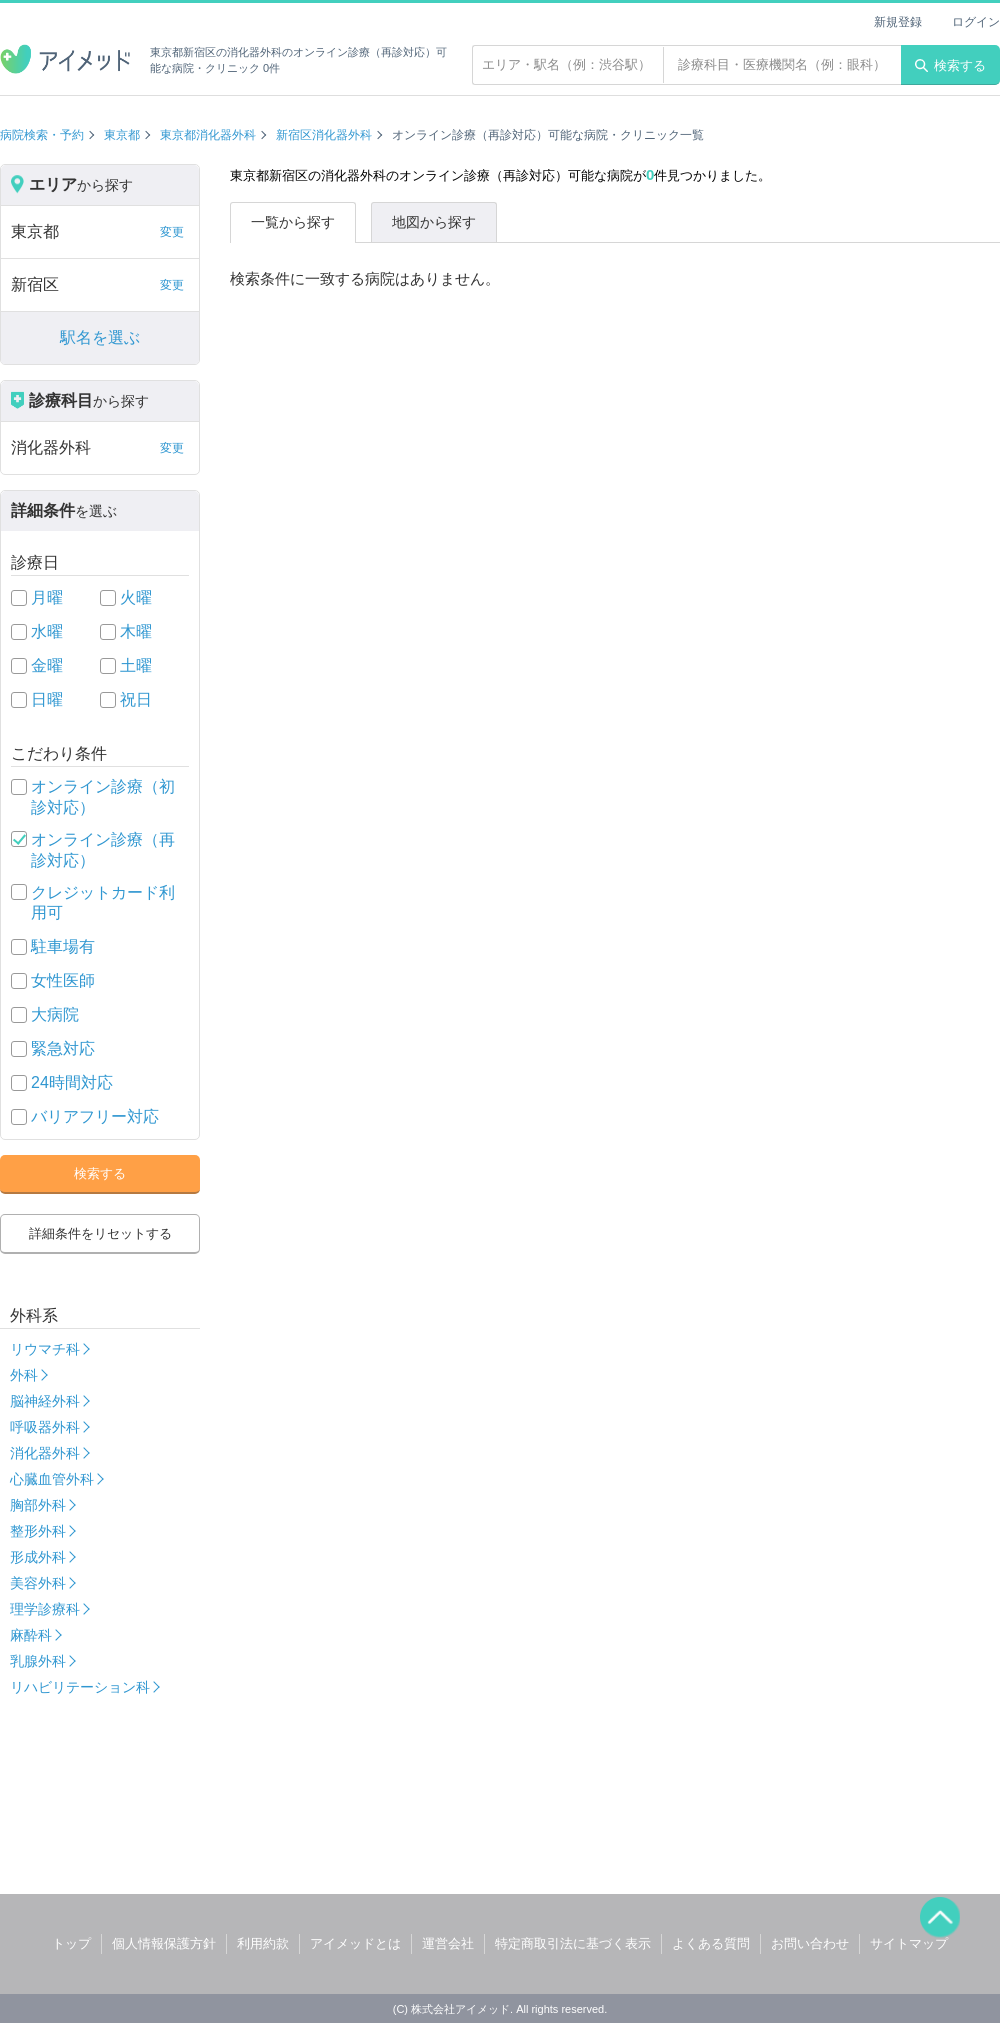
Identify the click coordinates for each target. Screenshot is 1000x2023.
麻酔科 (31, 1635)
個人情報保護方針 (164, 1943)
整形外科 (38, 1531)
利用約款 (263, 1943)
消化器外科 (45, 1453)
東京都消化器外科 (208, 135)
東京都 (122, 135)
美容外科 (38, 1583)
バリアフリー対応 (95, 1116)
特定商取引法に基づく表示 (573, 1943)
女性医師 (63, 980)
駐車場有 (63, 946)
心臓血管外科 (52, 1479)
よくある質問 (711, 1943)
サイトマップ (909, 1943)
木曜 (136, 631)
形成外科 (38, 1557)
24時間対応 (72, 1082)
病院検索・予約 (42, 135)
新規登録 (898, 22)
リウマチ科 (45, 1349)
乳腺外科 (38, 1661)
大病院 (55, 1014)
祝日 (136, 699)
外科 (24, 1375)
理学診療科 (45, 1609)
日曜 (47, 699)
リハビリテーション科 (80, 1687)
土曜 (136, 665)
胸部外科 (38, 1505)
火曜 (136, 597)
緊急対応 (63, 1048)
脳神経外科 (45, 1401)
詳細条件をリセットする (100, 1233)
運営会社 (448, 1943)
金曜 (47, 665)
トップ (71, 1943)
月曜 (47, 597)
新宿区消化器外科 (324, 135)
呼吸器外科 (45, 1427)
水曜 (47, 631)
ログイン (976, 22)
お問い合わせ (810, 1943)
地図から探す (434, 222)
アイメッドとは (355, 1943)
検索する (950, 65)
